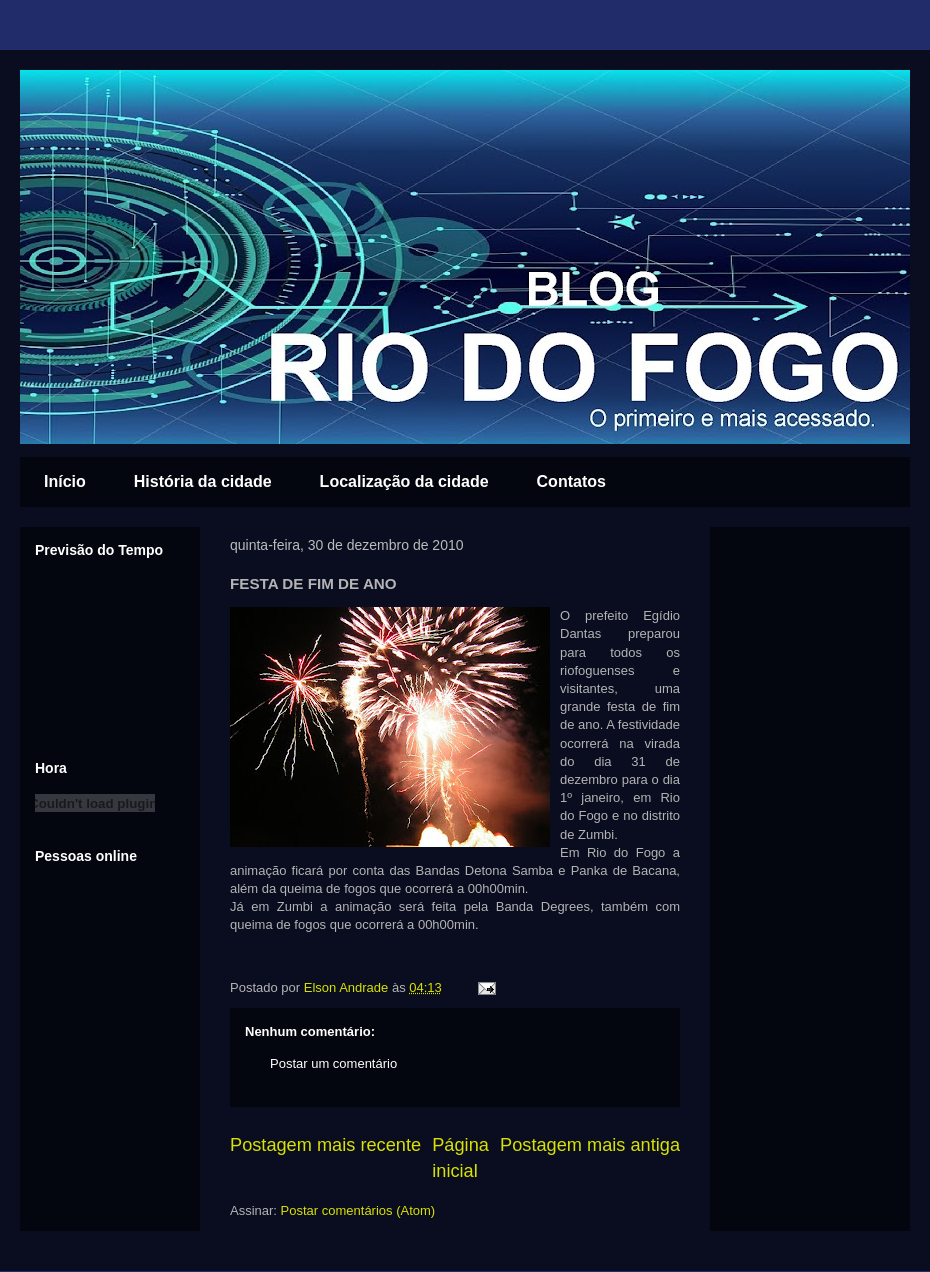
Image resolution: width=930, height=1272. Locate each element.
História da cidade (203, 481)
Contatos (571, 481)
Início (65, 481)
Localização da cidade (404, 481)
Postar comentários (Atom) (358, 1210)
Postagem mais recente (325, 1145)
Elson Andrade (348, 987)
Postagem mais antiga (590, 1145)
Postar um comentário (333, 1063)
